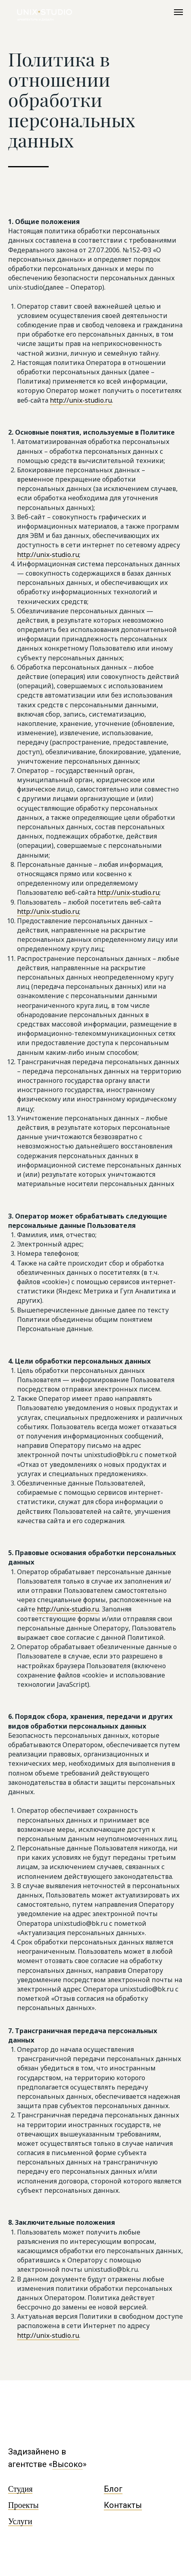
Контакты (123, 2505)
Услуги (20, 2521)
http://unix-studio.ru (81, 400)
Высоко (67, 2464)
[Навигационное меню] (178, 12)
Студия (20, 2488)
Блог (113, 2489)
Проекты (23, 2505)
